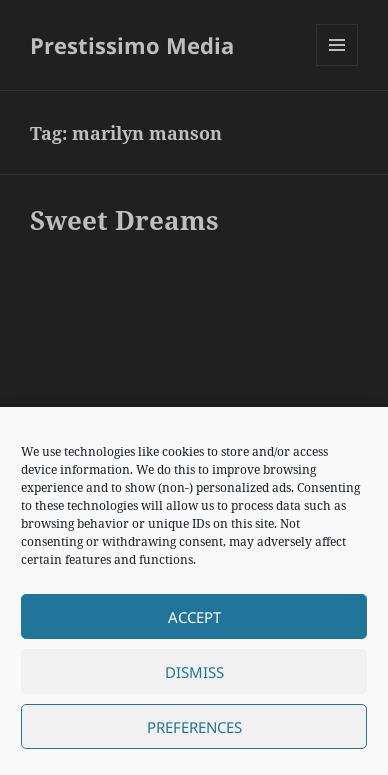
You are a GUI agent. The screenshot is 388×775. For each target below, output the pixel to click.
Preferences (194, 727)
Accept (194, 617)
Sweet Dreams (124, 220)
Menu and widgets (337, 65)
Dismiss (194, 672)
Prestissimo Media (132, 45)
